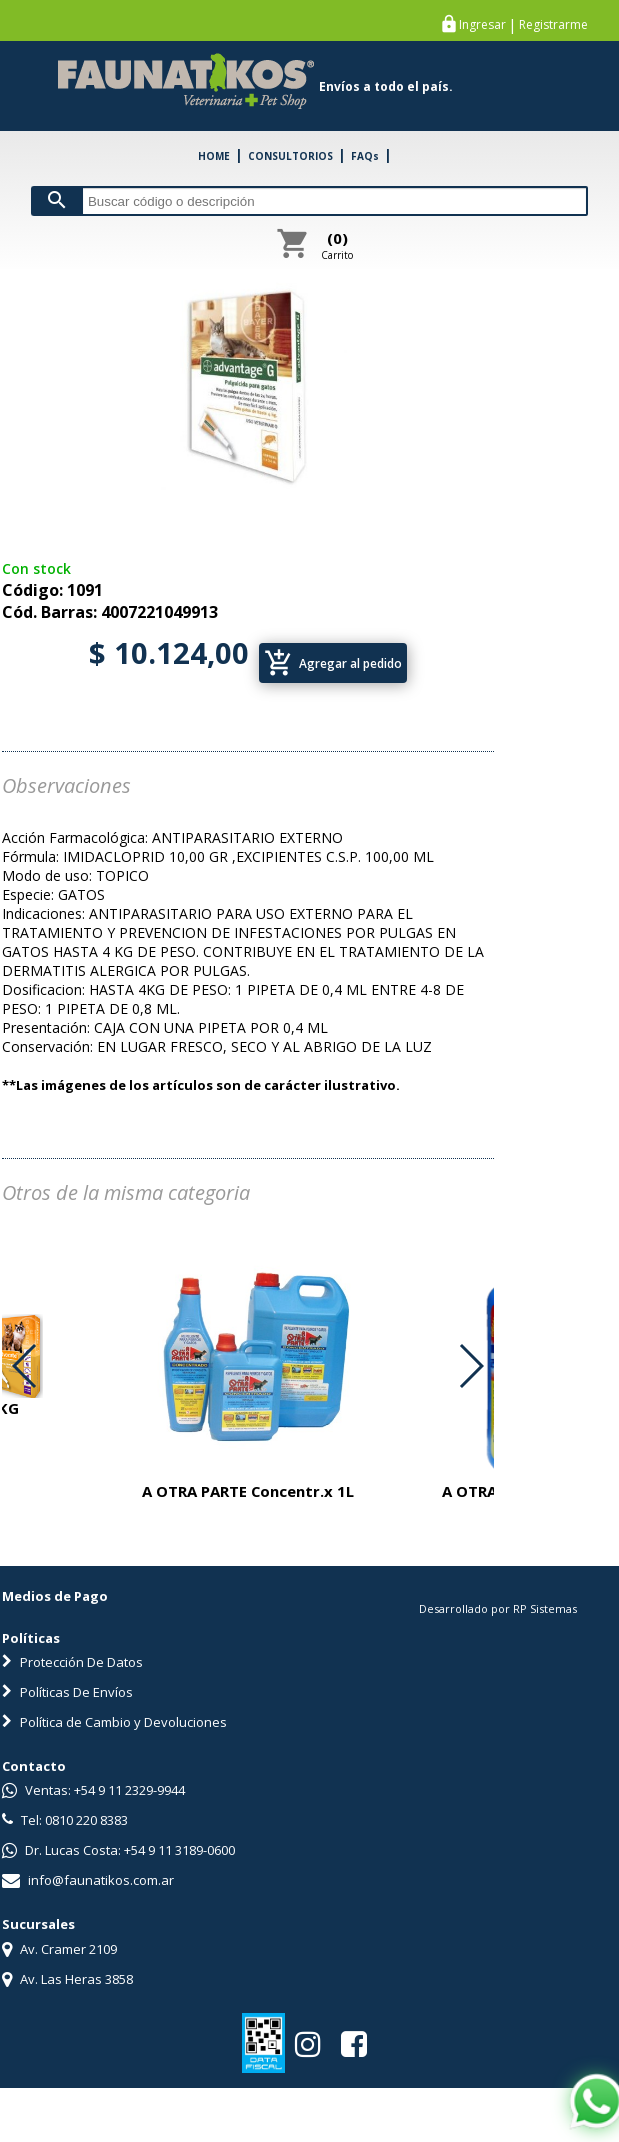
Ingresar (482, 25)
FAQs (365, 156)
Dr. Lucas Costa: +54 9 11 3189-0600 (118, 1850)
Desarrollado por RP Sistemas (498, 1608)
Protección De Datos (72, 1662)
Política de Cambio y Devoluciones (114, 1722)
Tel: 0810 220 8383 (65, 1820)
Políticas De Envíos (67, 1692)
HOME (214, 156)
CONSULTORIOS (290, 156)
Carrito (337, 245)
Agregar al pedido (333, 663)
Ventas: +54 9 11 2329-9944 (93, 1790)
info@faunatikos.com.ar (88, 1880)
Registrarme (553, 25)
